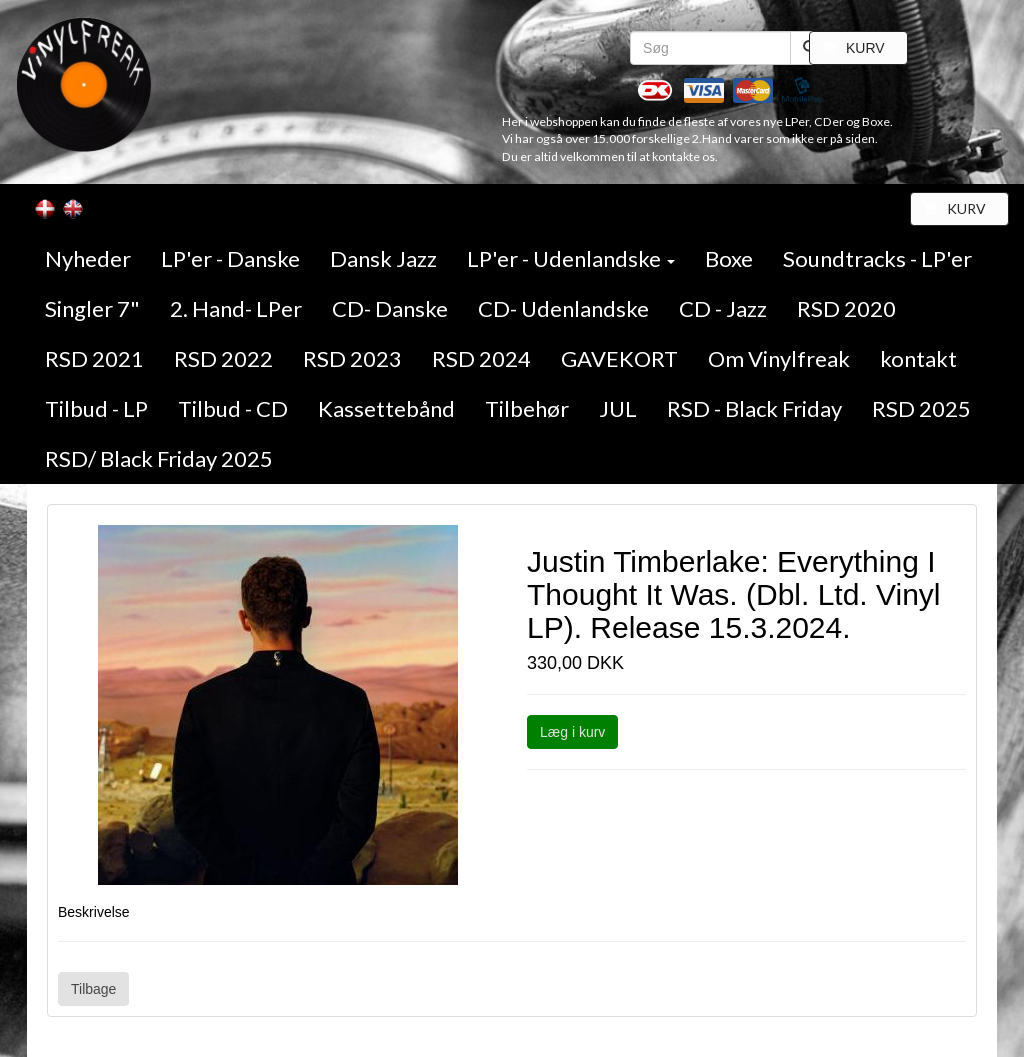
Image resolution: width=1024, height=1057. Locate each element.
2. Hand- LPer (236, 308)
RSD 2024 (481, 358)
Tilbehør (527, 408)
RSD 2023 (352, 358)
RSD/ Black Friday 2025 (159, 458)
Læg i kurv (572, 732)
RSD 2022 (223, 358)
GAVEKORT (619, 358)
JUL (618, 408)
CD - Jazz (723, 308)
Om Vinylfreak (779, 358)
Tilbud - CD (233, 408)
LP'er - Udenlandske (571, 258)
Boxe (729, 258)
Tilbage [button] (93, 989)
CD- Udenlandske (563, 308)
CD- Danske (390, 308)
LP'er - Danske (230, 258)
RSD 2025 (921, 408)
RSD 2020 (846, 308)
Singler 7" (92, 308)
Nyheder (88, 258)
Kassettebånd (386, 408)
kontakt (918, 358)
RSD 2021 (94, 358)
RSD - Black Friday (754, 408)
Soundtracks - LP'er (877, 258)
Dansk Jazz (383, 258)
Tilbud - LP (96, 408)
